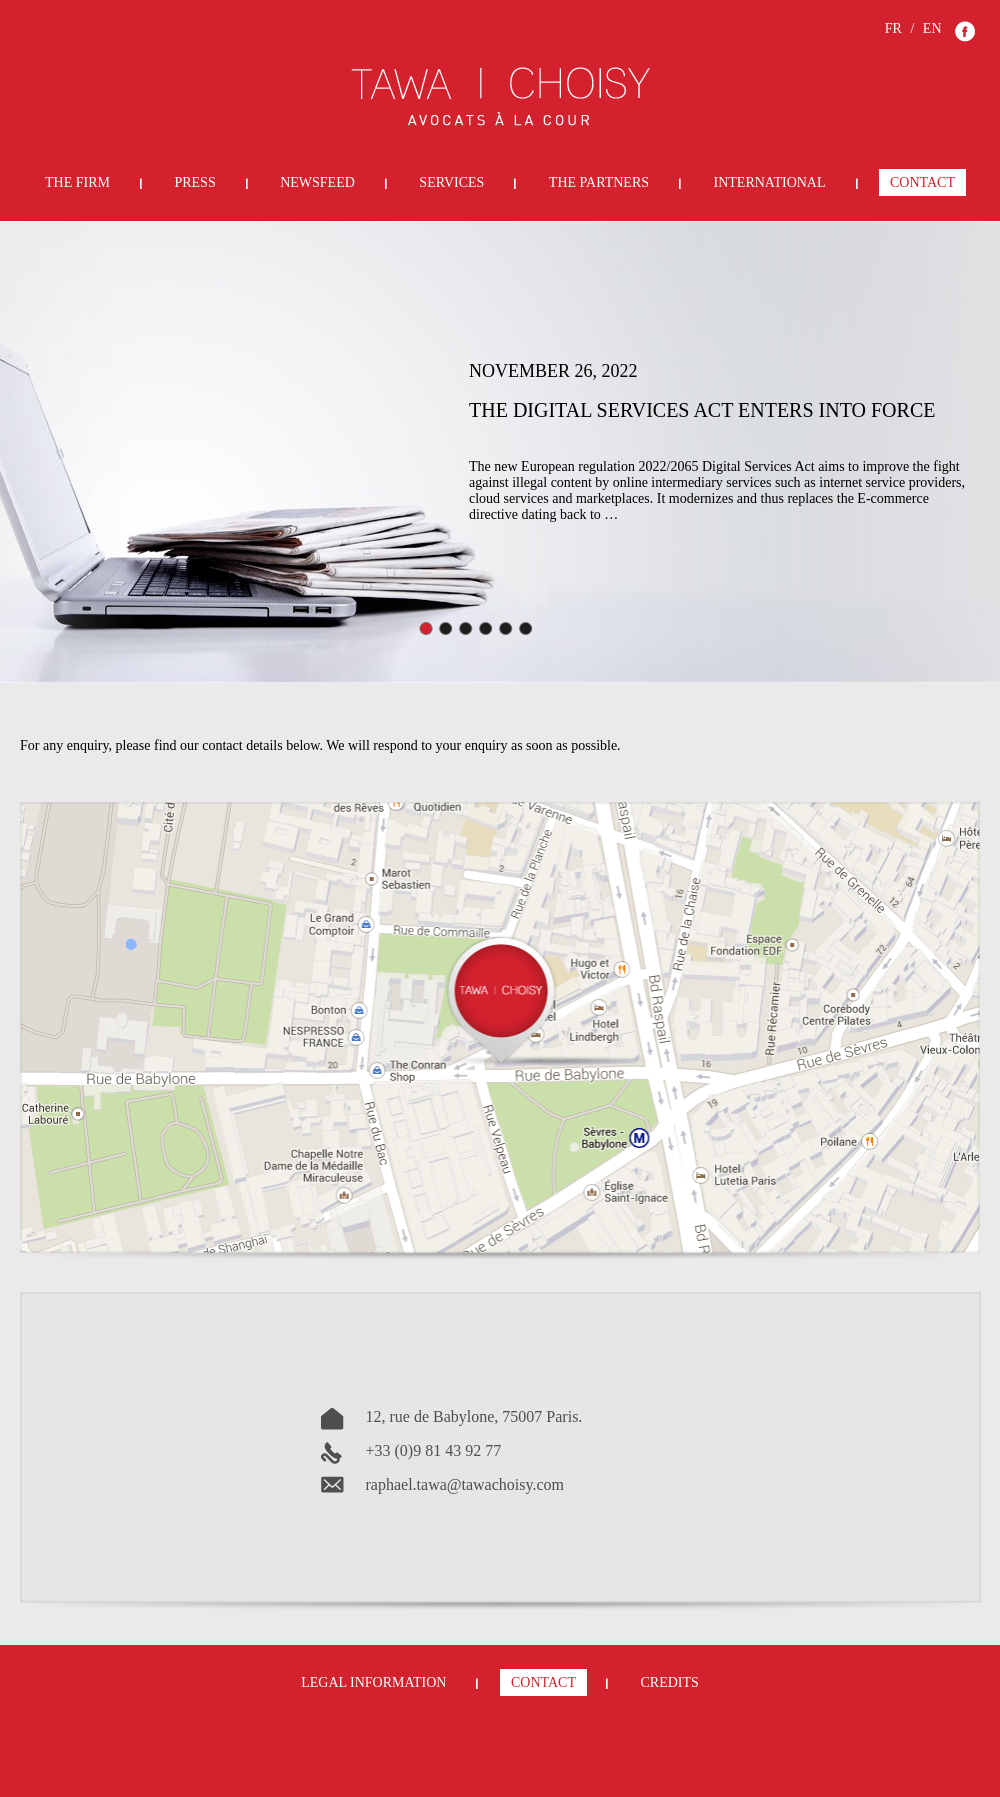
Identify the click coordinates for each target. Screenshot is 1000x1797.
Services (451, 182)
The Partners (599, 182)
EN (932, 28)
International (770, 182)
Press (194, 182)
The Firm (77, 182)
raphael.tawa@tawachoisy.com (465, 1484)
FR (893, 28)
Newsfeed (317, 182)
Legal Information (373, 1682)
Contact (922, 182)
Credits (669, 1682)
